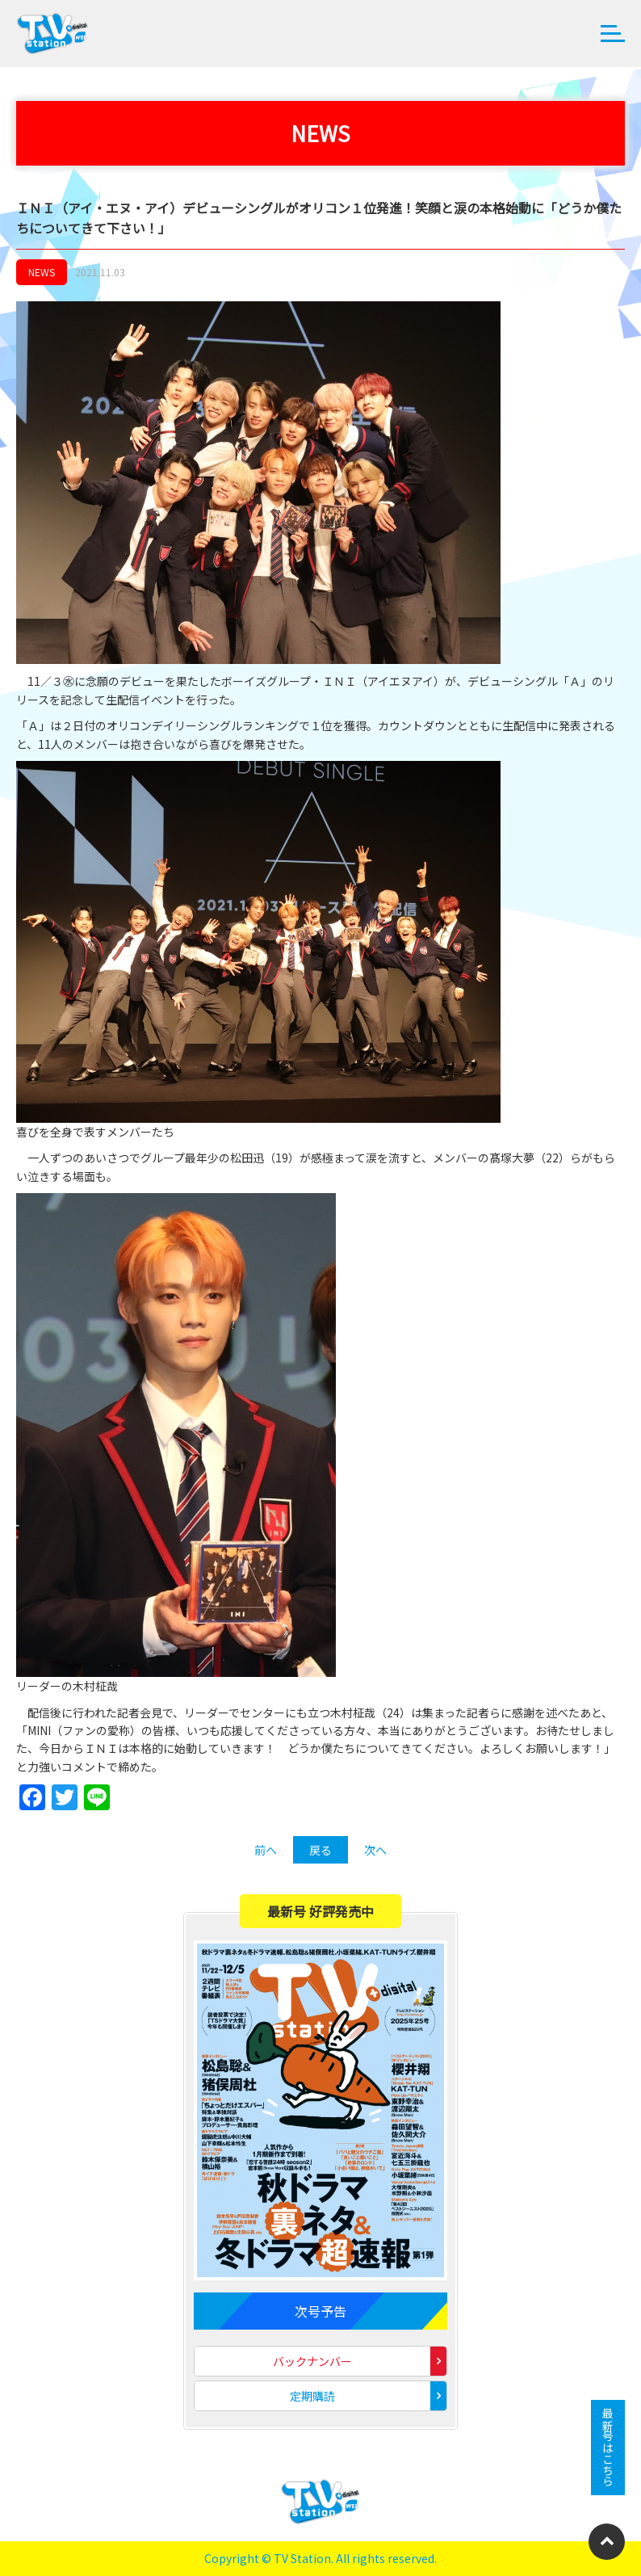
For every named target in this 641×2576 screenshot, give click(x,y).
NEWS (41, 272)
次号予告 (320, 2311)
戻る (320, 1850)
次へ (375, 1850)
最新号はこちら (608, 2447)
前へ (265, 1850)
